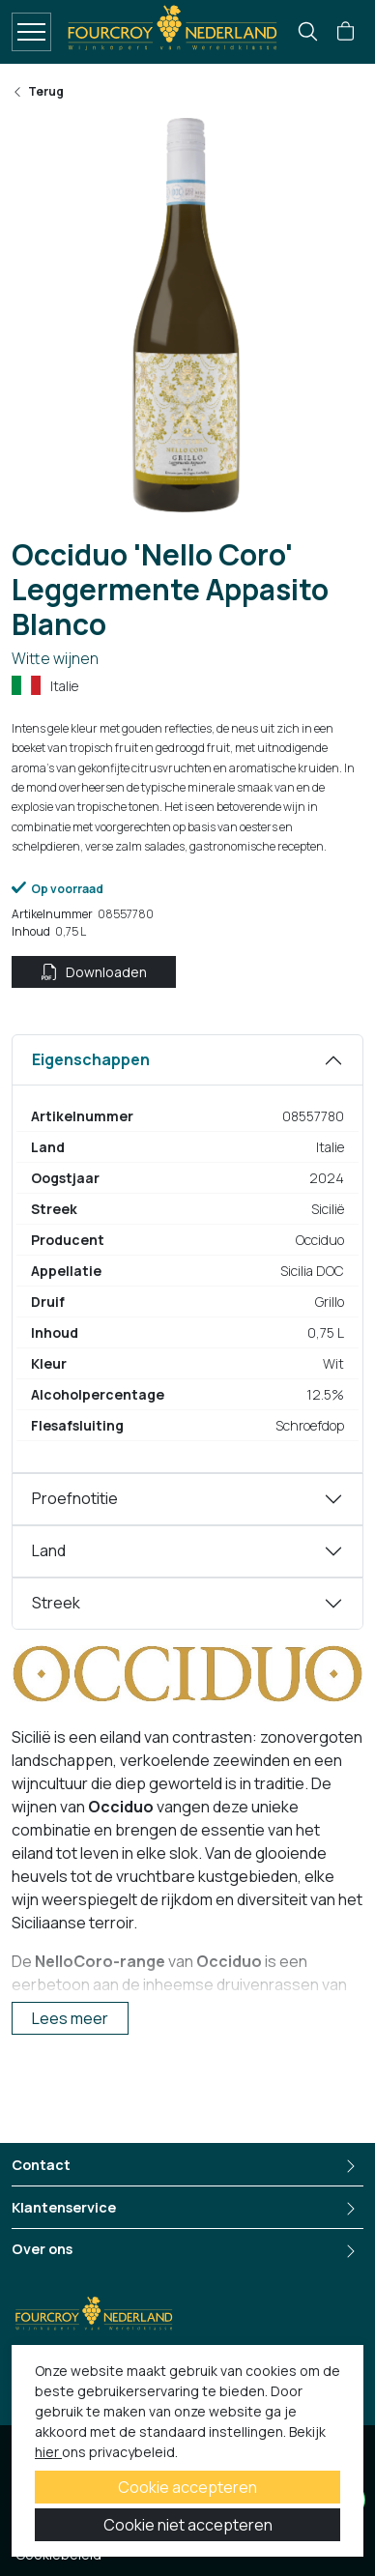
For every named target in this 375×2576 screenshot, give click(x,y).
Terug (38, 92)
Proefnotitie (75, 1498)
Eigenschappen (91, 1059)
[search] (308, 31)
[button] (345, 32)
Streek (56, 1602)
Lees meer (70, 2018)
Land (49, 1550)
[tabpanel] (187, 1253)
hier (48, 2452)
